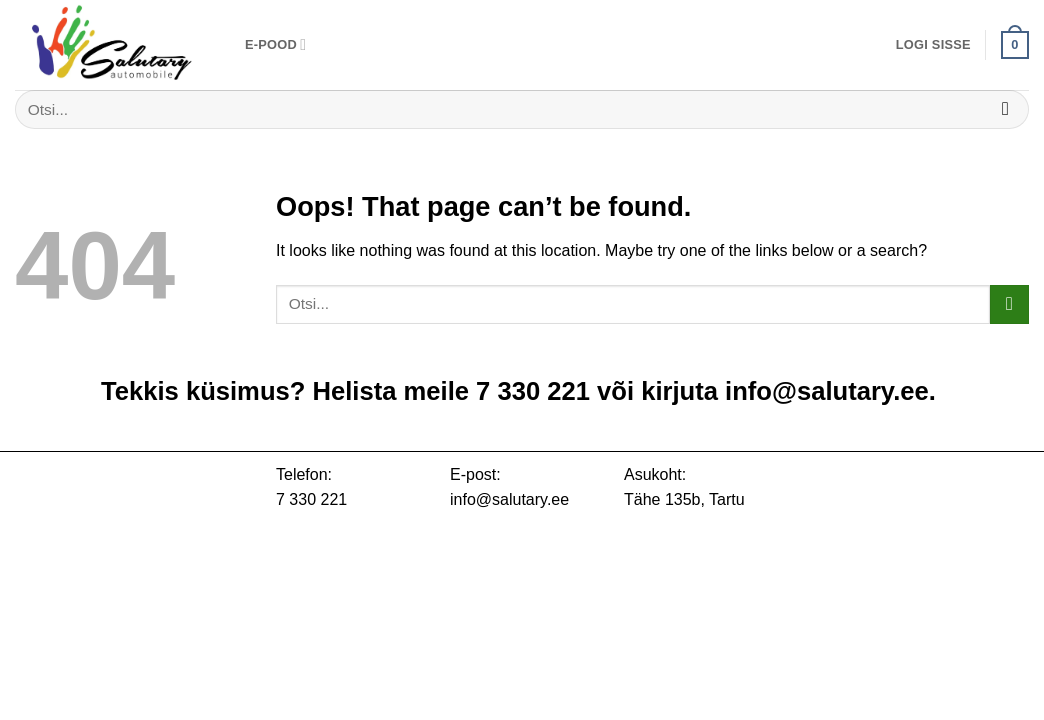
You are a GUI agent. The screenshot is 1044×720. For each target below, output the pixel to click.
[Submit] (1005, 109)
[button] (933, 45)
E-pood (275, 44)
